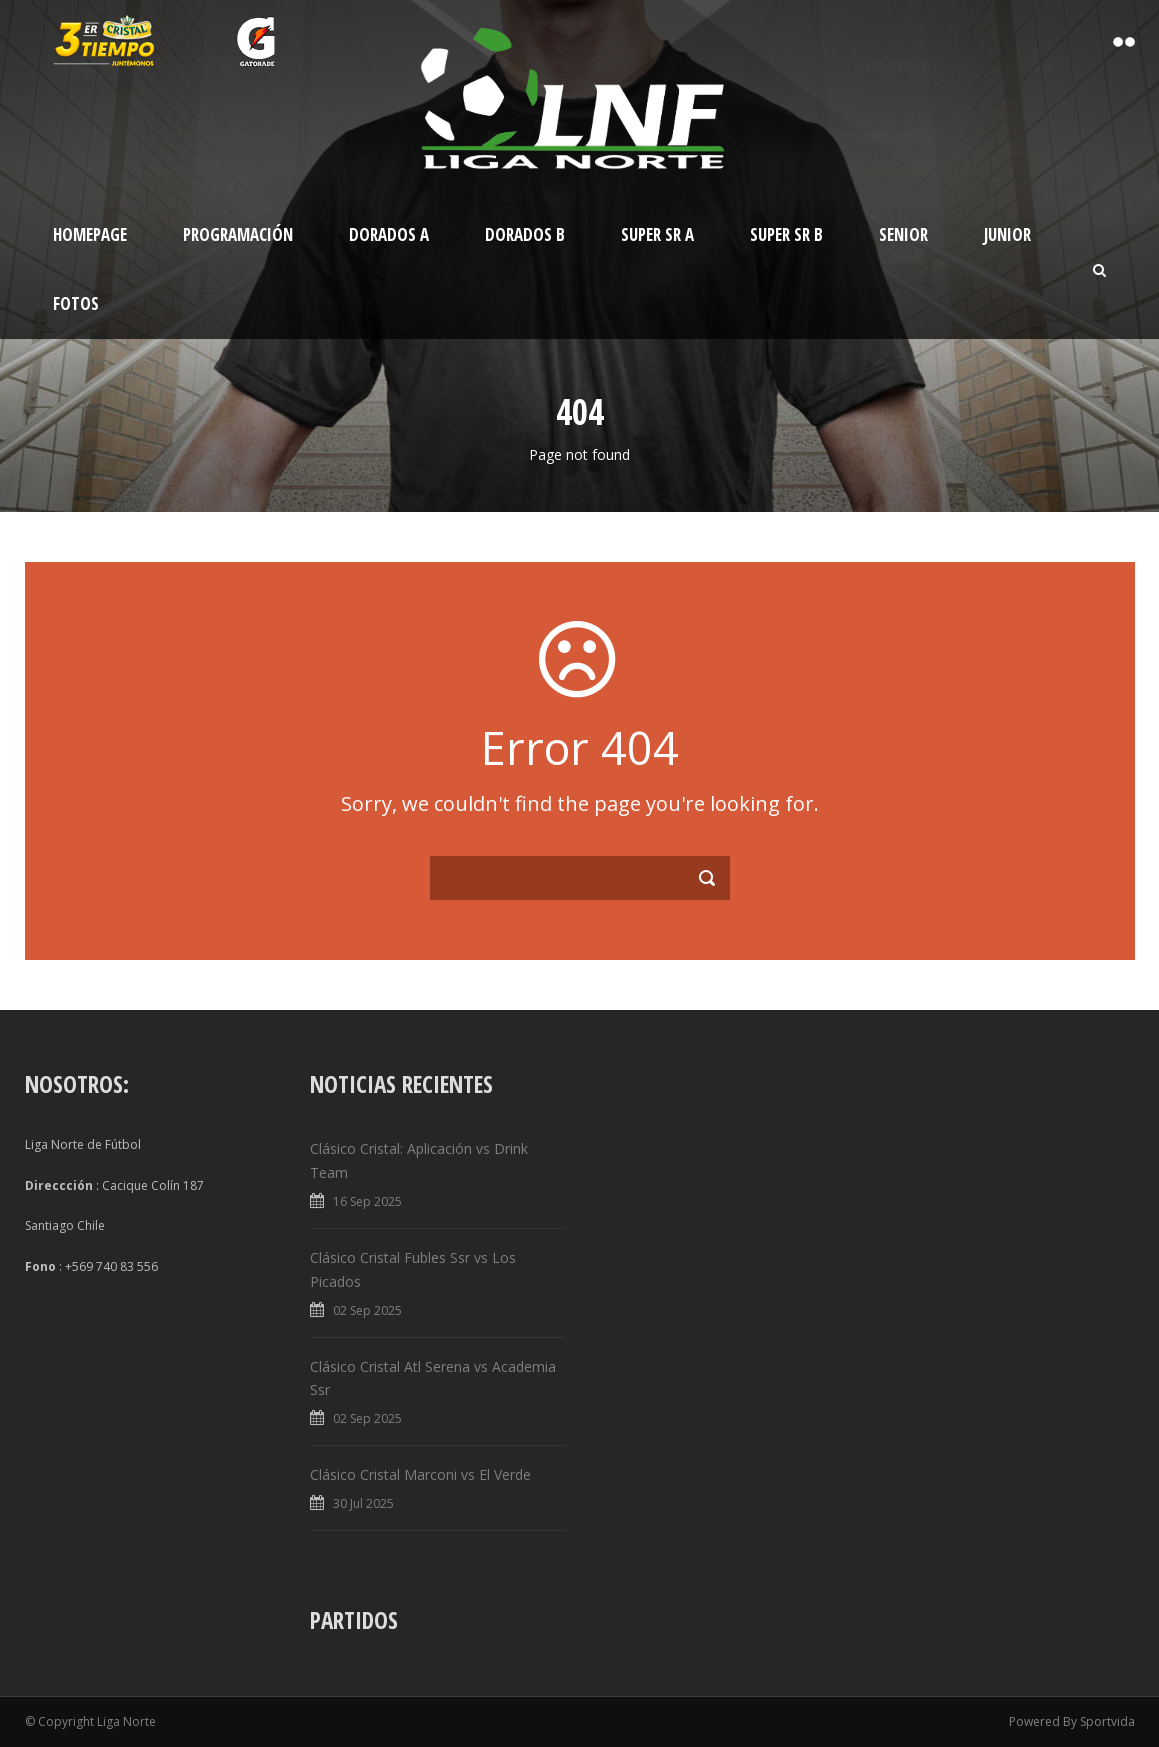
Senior (903, 234)
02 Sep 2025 (367, 1310)
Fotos (76, 303)
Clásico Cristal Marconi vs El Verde (420, 1474)
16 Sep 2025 (367, 1201)
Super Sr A (657, 234)
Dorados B (525, 234)
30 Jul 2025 (363, 1503)
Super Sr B (786, 234)
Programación (238, 234)
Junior (1007, 234)
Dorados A (389, 234)
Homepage (90, 234)
